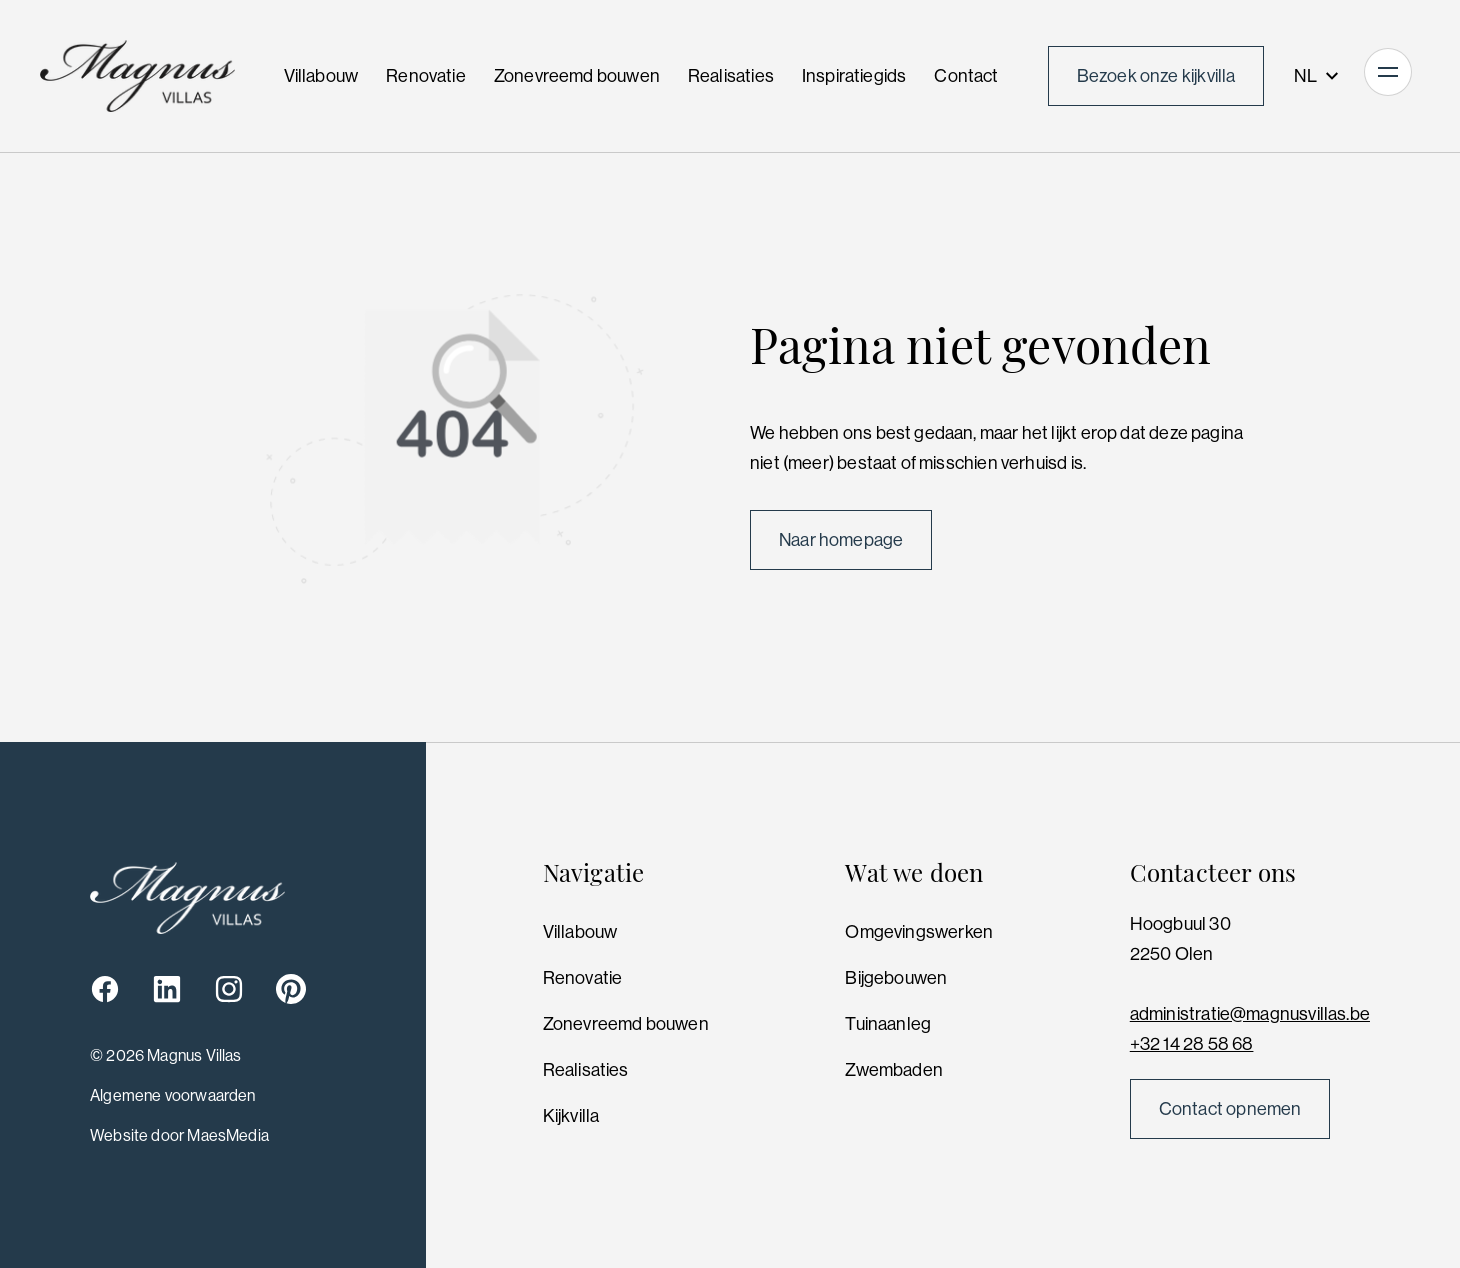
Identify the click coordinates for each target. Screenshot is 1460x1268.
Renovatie (426, 76)
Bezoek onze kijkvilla (1156, 76)
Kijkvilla (571, 1116)
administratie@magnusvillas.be (1250, 1014)
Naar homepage (841, 540)
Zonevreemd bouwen (577, 76)
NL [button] (1317, 76)
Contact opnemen (1230, 1109)
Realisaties (731, 76)
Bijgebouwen (896, 978)
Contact (966, 76)
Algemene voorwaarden (173, 1095)
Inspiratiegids (854, 76)
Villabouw (321, 76)
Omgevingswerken (919, 932)
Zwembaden (894, 1070)
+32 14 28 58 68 (1192, 1044)
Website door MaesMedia (179, 1135)
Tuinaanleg (888, 1024)
